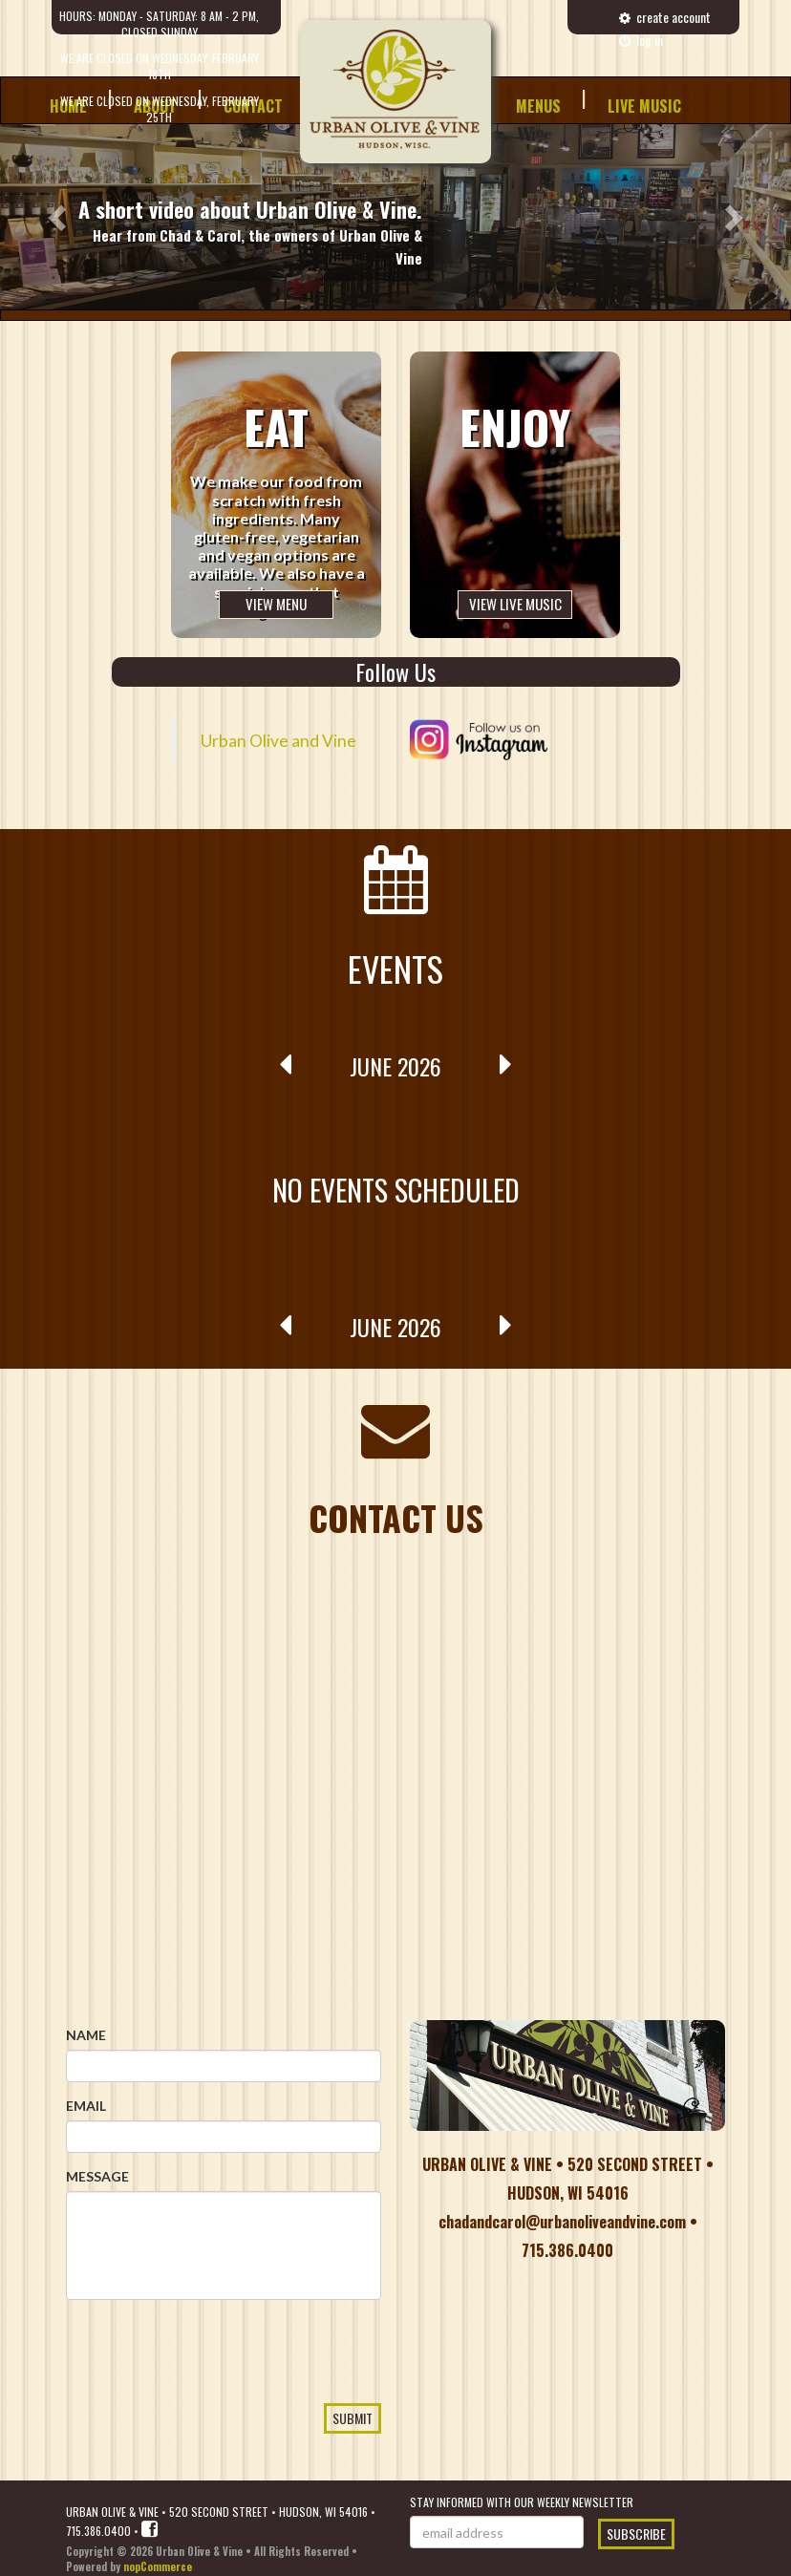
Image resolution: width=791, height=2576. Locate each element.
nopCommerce (157, 2566)
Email (86, 2105)
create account (665, 17)
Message (97, 2176)
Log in (641, 40)
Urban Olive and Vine (278, 741)
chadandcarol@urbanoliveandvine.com (562, 2221)
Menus (538, 106)
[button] (59, 216)
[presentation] (211, 2386)
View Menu (276, 603)
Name (86, 2035)
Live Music (644, 106)
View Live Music (515, 603)
